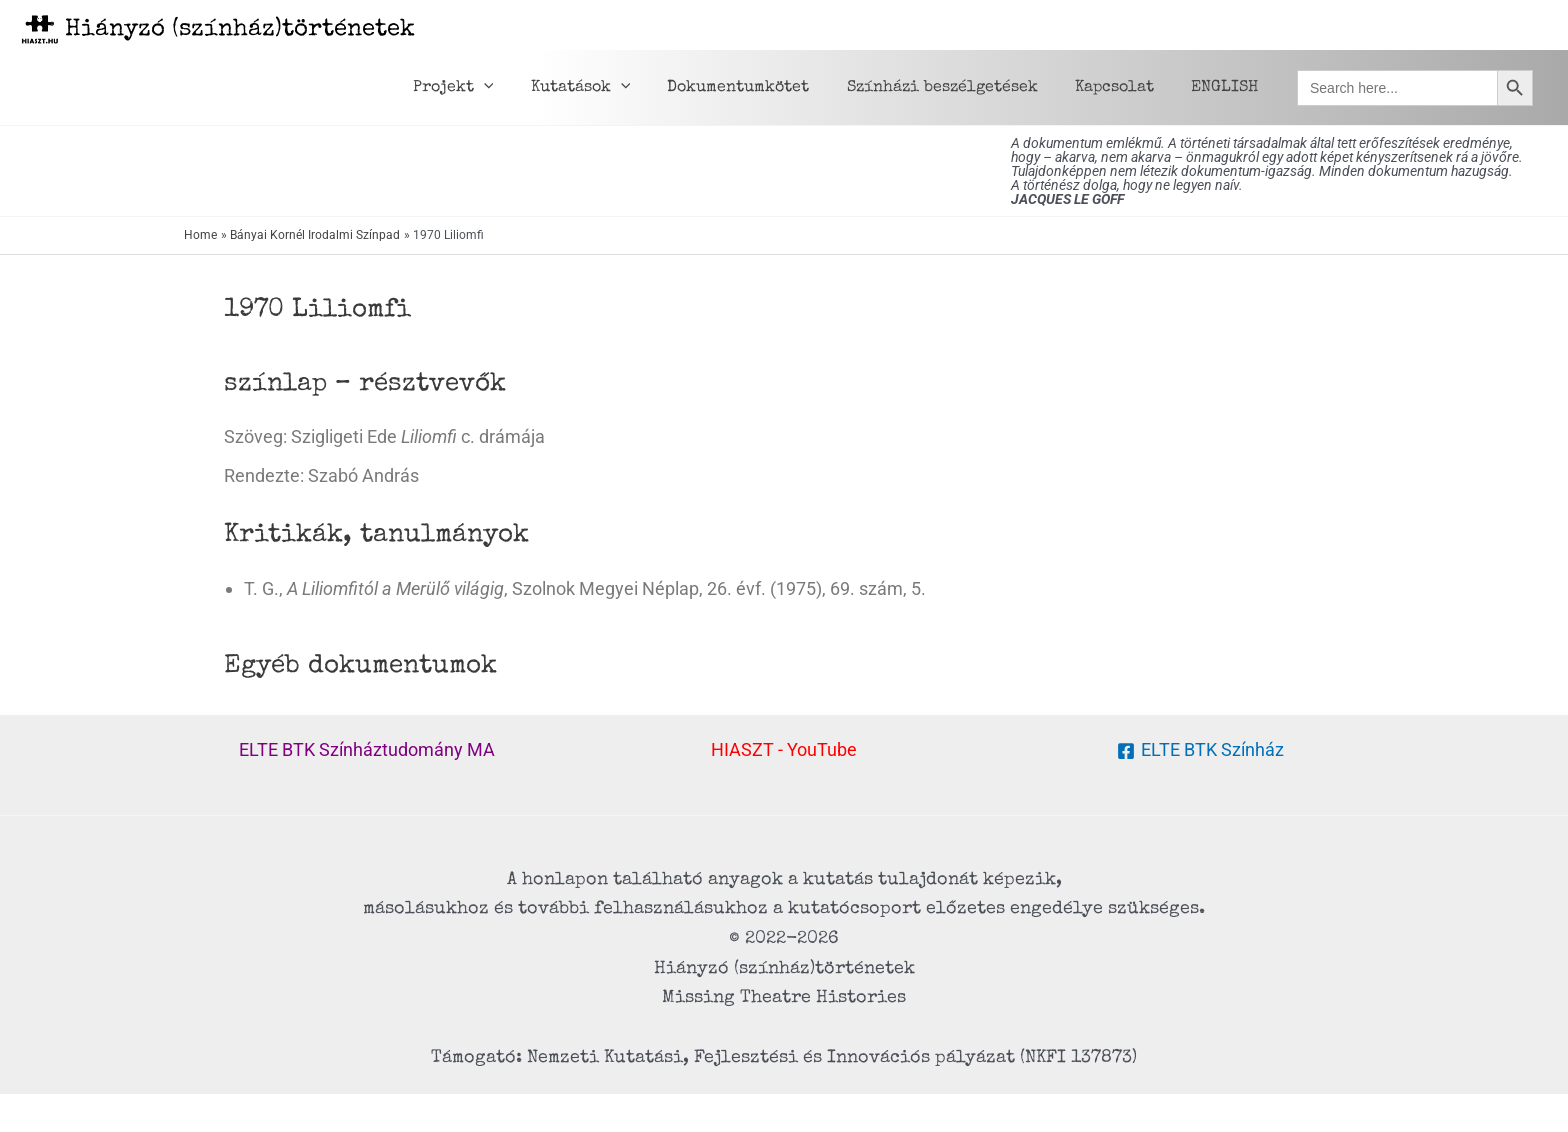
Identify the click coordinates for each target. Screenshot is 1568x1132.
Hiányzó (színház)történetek (240, 30)
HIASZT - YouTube (784, 749)
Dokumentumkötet (757, 88)
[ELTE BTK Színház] (1200, 751)
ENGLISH (1227, 88)
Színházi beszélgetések (955, 88)
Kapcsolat (1122, 88)
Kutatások (604, 88)
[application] (513, 88)
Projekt (482, 88)
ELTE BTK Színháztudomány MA (367, 749)
